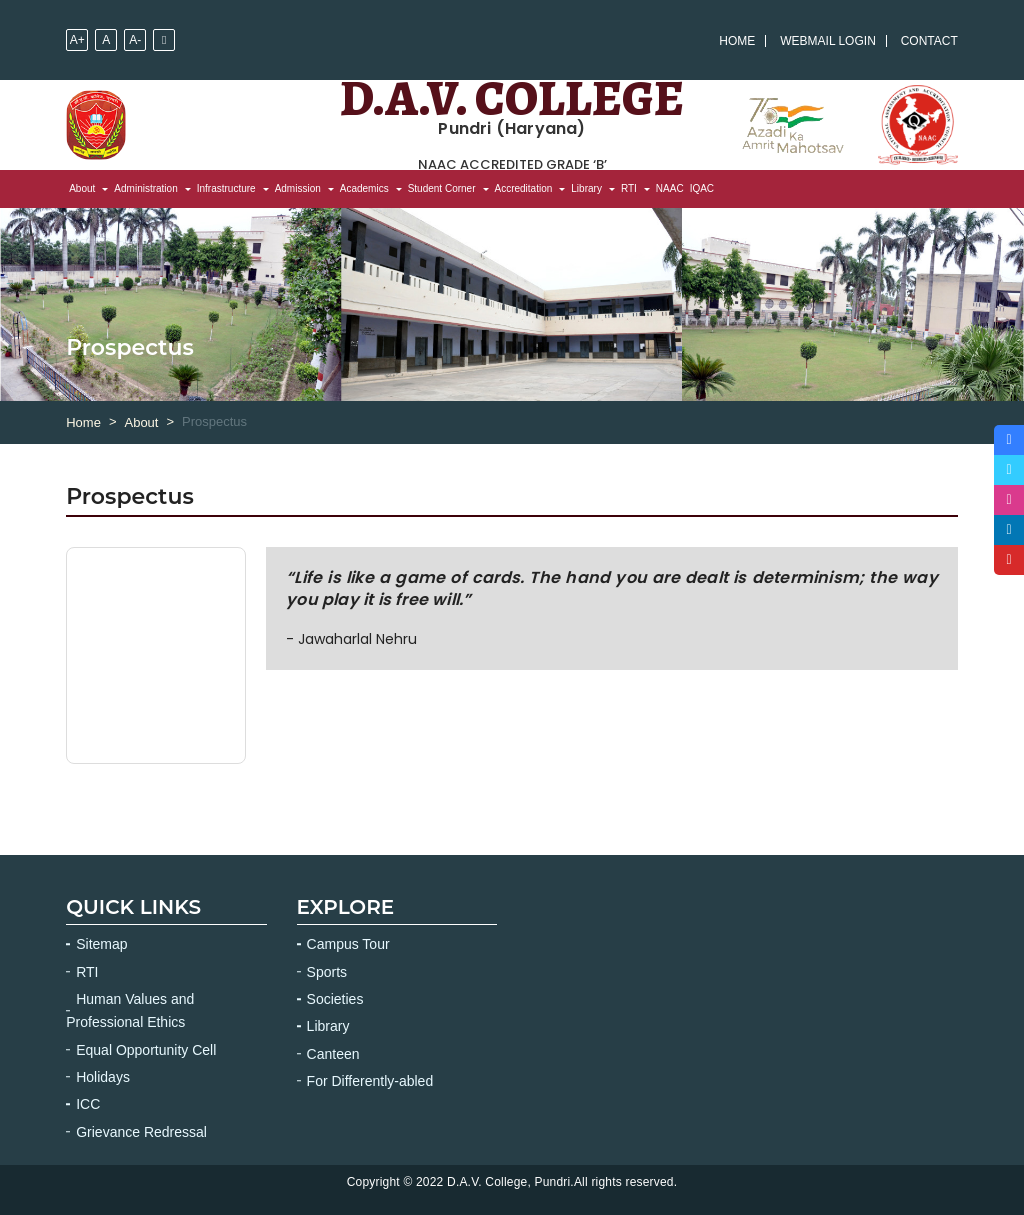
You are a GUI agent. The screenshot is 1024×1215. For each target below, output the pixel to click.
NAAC (670, 188)
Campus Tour (348, 944)
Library (586, 188)
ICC (88, 1104)
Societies (335, 999)
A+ (77, 40)
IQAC (702, 188)
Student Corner (442, 188)
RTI (629, 188)
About (82, 188)
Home (737, 41)
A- (135, 40)
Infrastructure (226, 188)
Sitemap (101, 944)
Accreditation (524, 188)
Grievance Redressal (141, 1132)
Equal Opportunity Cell (146, 1050)
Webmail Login (828, 41)
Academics (364, 188)
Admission (298, 188)
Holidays (103, 1077)
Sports (327, 972)
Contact (929, 41)
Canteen (333, 1054)
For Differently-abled (370, 1081)
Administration (145, 188)
